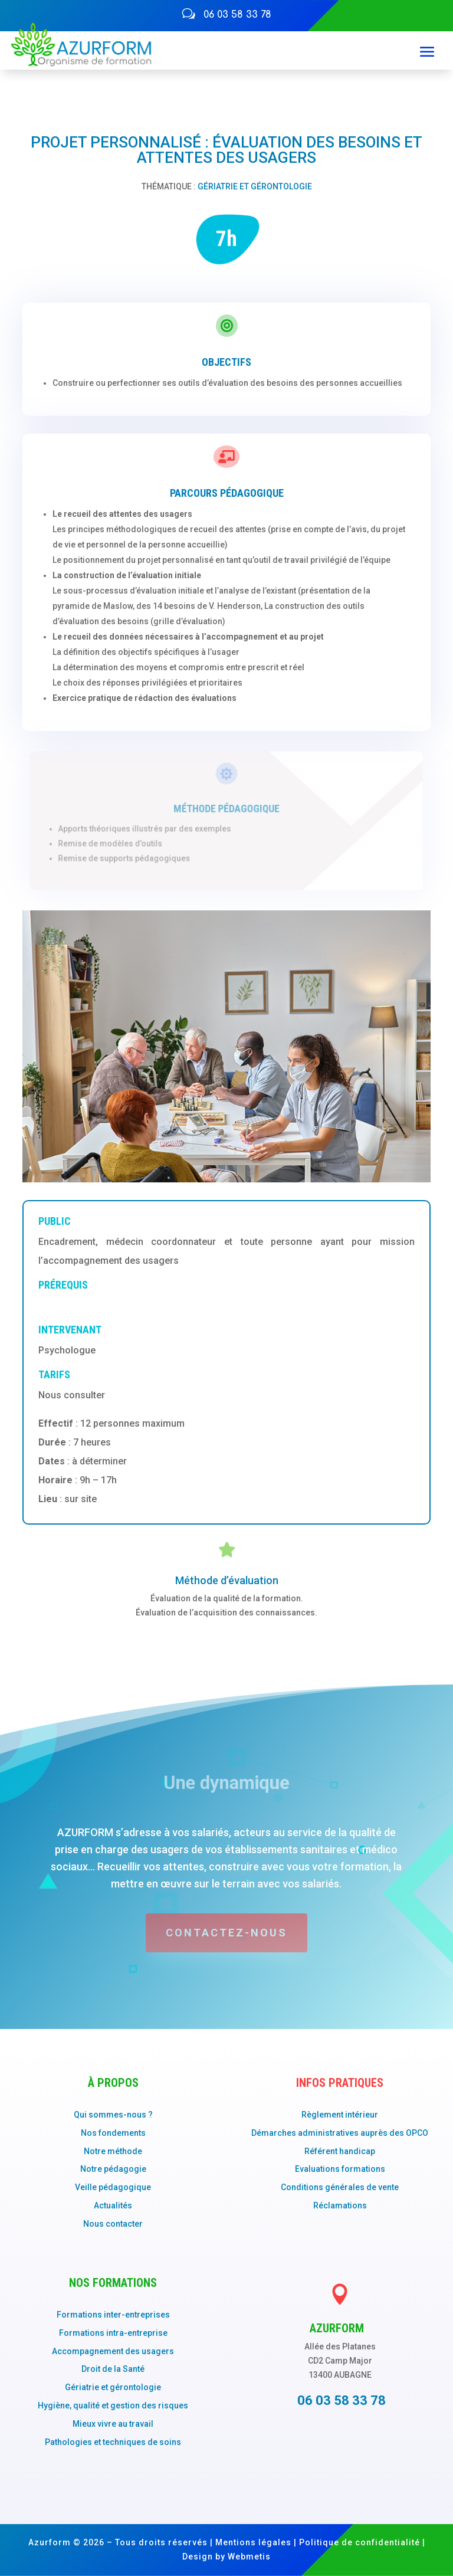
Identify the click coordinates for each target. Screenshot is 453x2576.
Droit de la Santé (113, 2369)
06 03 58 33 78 (237, 14)
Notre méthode (113, 2151)
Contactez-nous (226, 1932)
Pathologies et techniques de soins (113, 2442)
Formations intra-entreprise (113, 2333)
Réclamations (340, 2205)
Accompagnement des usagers (113, 2351)
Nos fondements (113, 2133)
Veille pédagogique (113, 2187)
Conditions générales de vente (340, 2187)
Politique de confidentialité (359, 2542)
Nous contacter (113, 2223)
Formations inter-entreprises (113, 2314)
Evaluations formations (340, 2169)
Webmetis (249, 2556)
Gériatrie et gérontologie (255, 186)
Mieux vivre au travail (113, 2423)
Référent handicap (339, 2151)
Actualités (113, 2205)
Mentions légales (253, 2542)
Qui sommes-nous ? (113, 2114)
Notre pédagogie (113, 2169)
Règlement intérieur (339, 2114)
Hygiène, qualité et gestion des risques (113, 2405)
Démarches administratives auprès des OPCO (339, 2133)
